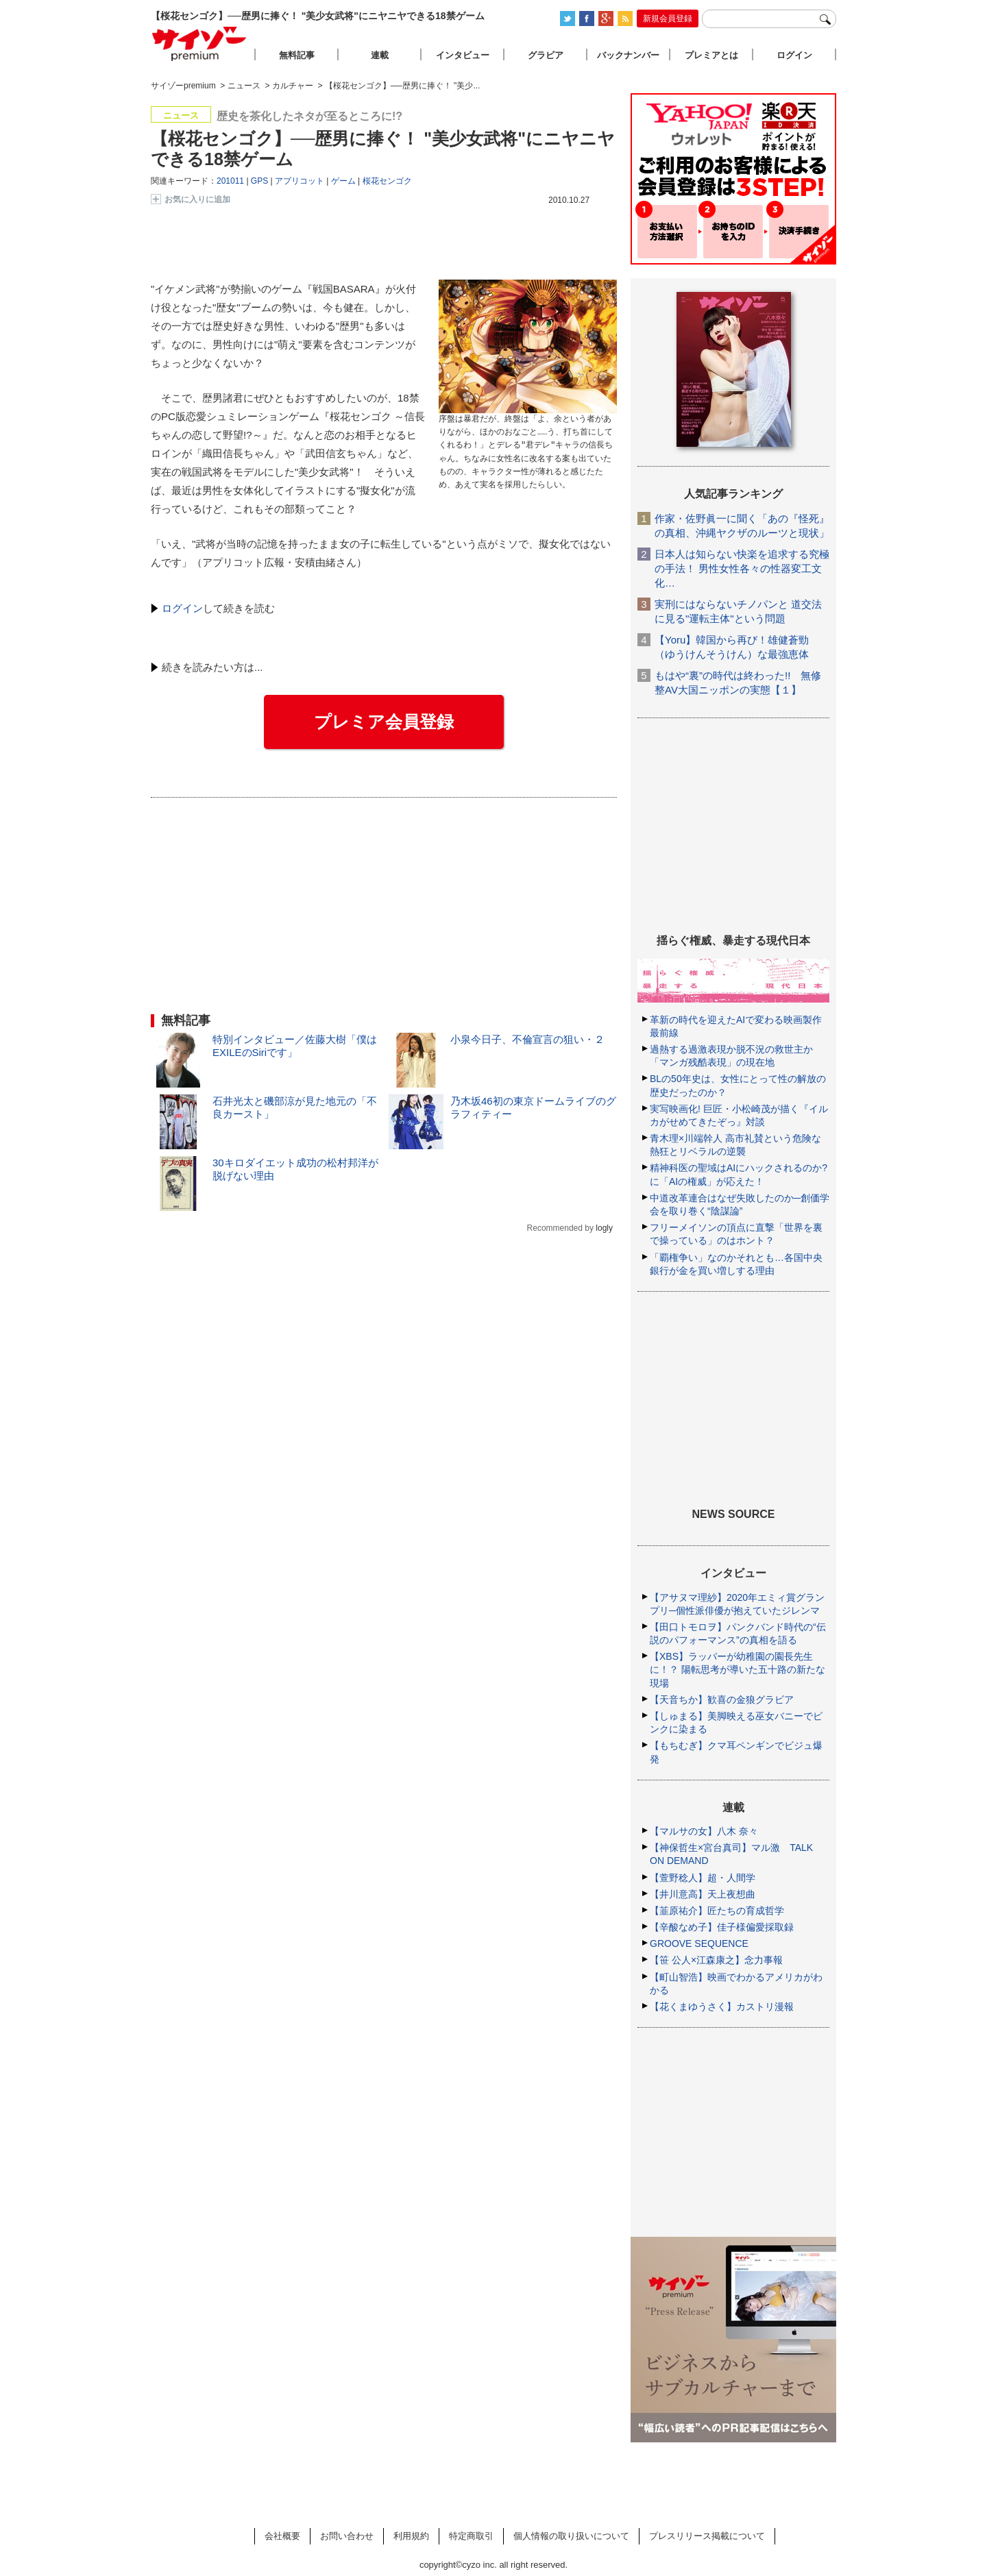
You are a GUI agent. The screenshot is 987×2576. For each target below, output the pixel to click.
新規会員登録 (667, 18)
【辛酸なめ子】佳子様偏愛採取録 (722, 1927)
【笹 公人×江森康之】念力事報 (716, 1959)
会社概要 (282, 2536)
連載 (380, 55)
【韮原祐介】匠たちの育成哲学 (717, 1910)
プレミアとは (711, 55)
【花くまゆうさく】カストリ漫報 (722, 2006)
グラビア (545, 55)
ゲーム (343, 181)
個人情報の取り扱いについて (571, 2536)
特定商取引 (471, 2536)
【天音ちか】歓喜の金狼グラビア (722, 1699)
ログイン (182, 608)
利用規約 (411, 2536)
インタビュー (462, 55)
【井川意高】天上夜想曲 (702, 1894)
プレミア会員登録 (384, 721)
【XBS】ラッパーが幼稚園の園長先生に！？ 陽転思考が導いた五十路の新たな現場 (737, 1669)
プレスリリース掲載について (707, 2536)
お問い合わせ (347, 2536)
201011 (230, 181)
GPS (259, 181)
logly (604, 1228)
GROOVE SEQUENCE (699, 1943)
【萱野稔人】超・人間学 (702, 1877)
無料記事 (297, 55)
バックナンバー (628, 55)
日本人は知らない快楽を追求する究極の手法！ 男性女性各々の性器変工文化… (742, 568)
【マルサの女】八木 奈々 (704, 1831)
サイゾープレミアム (199, 43)
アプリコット (299, 181)
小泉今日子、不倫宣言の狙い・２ (527, 1039)
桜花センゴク (387, 181)
